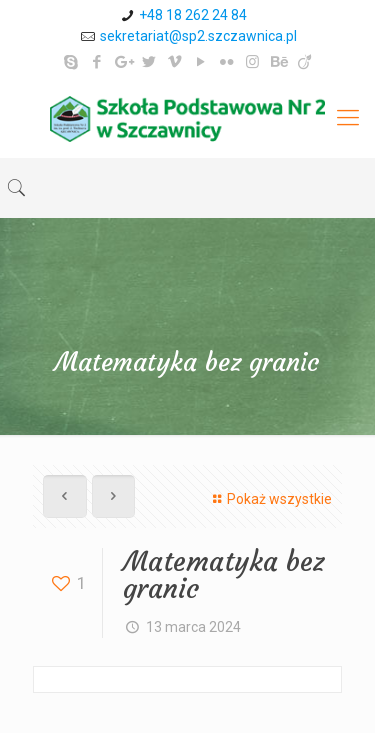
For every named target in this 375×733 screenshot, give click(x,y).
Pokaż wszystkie (269, 499)
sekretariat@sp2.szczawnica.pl (198, 36)
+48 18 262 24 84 (193, 15)
